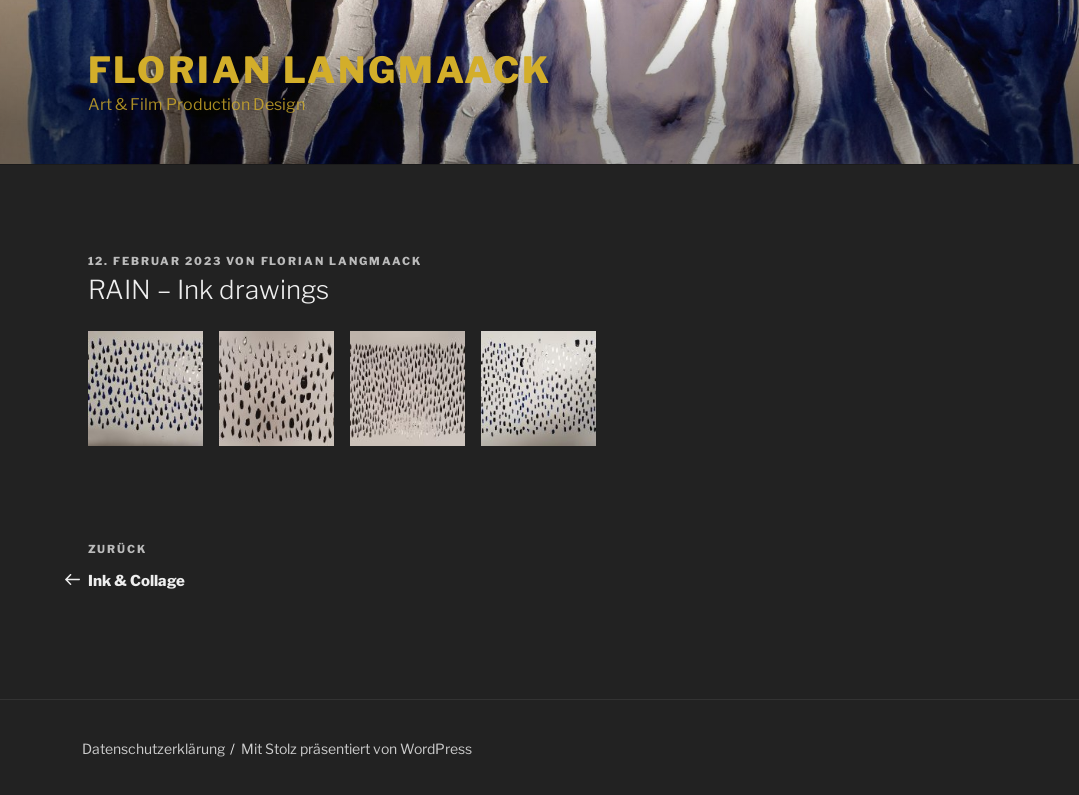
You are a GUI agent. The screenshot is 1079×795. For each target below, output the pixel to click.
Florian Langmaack (320, 70)
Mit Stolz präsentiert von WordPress (356, 748)
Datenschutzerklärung (153, 748)
